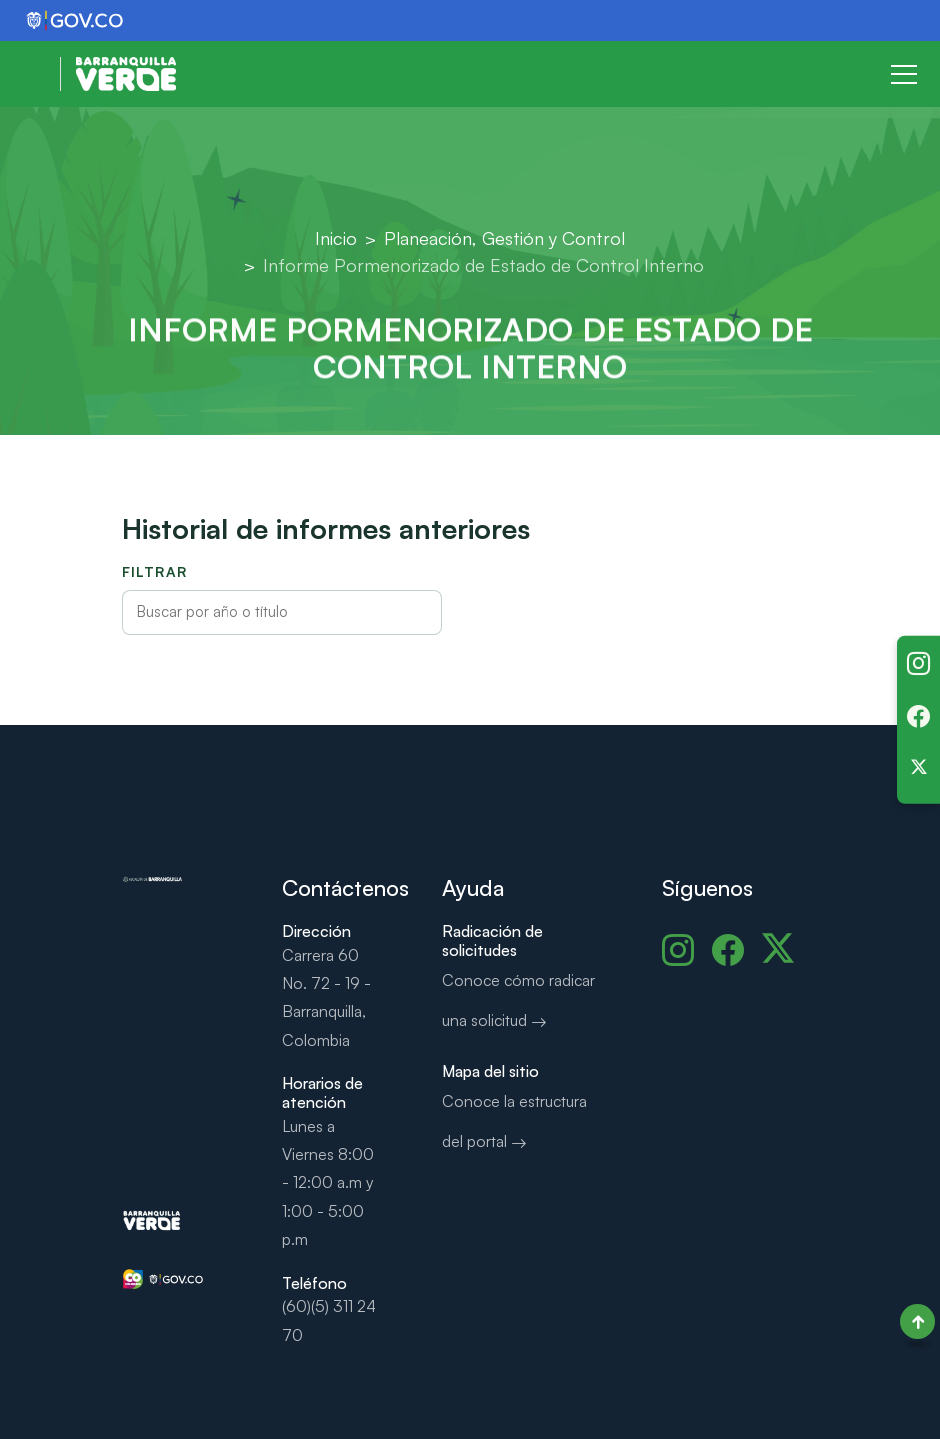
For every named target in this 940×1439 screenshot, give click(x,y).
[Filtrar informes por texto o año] (282, 613)
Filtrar (154, 571)
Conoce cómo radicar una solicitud (518, 1000)
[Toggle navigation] (904, 74)
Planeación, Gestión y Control (504, 238)
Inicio (336, 238)
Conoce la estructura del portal (514, 1121)
